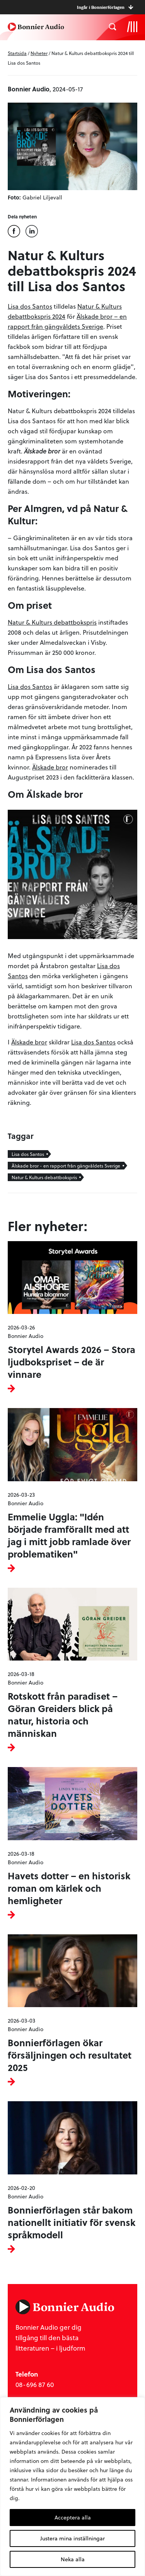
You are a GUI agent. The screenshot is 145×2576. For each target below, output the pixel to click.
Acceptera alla (73, 2517)
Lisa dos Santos (30, 306)
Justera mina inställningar (72, 2538)
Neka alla (73, 2559)
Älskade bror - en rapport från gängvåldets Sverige (66, 1165)
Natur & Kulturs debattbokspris (52, 622)
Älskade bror (50, 766)
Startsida (17, 53)
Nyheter (39, 53)
